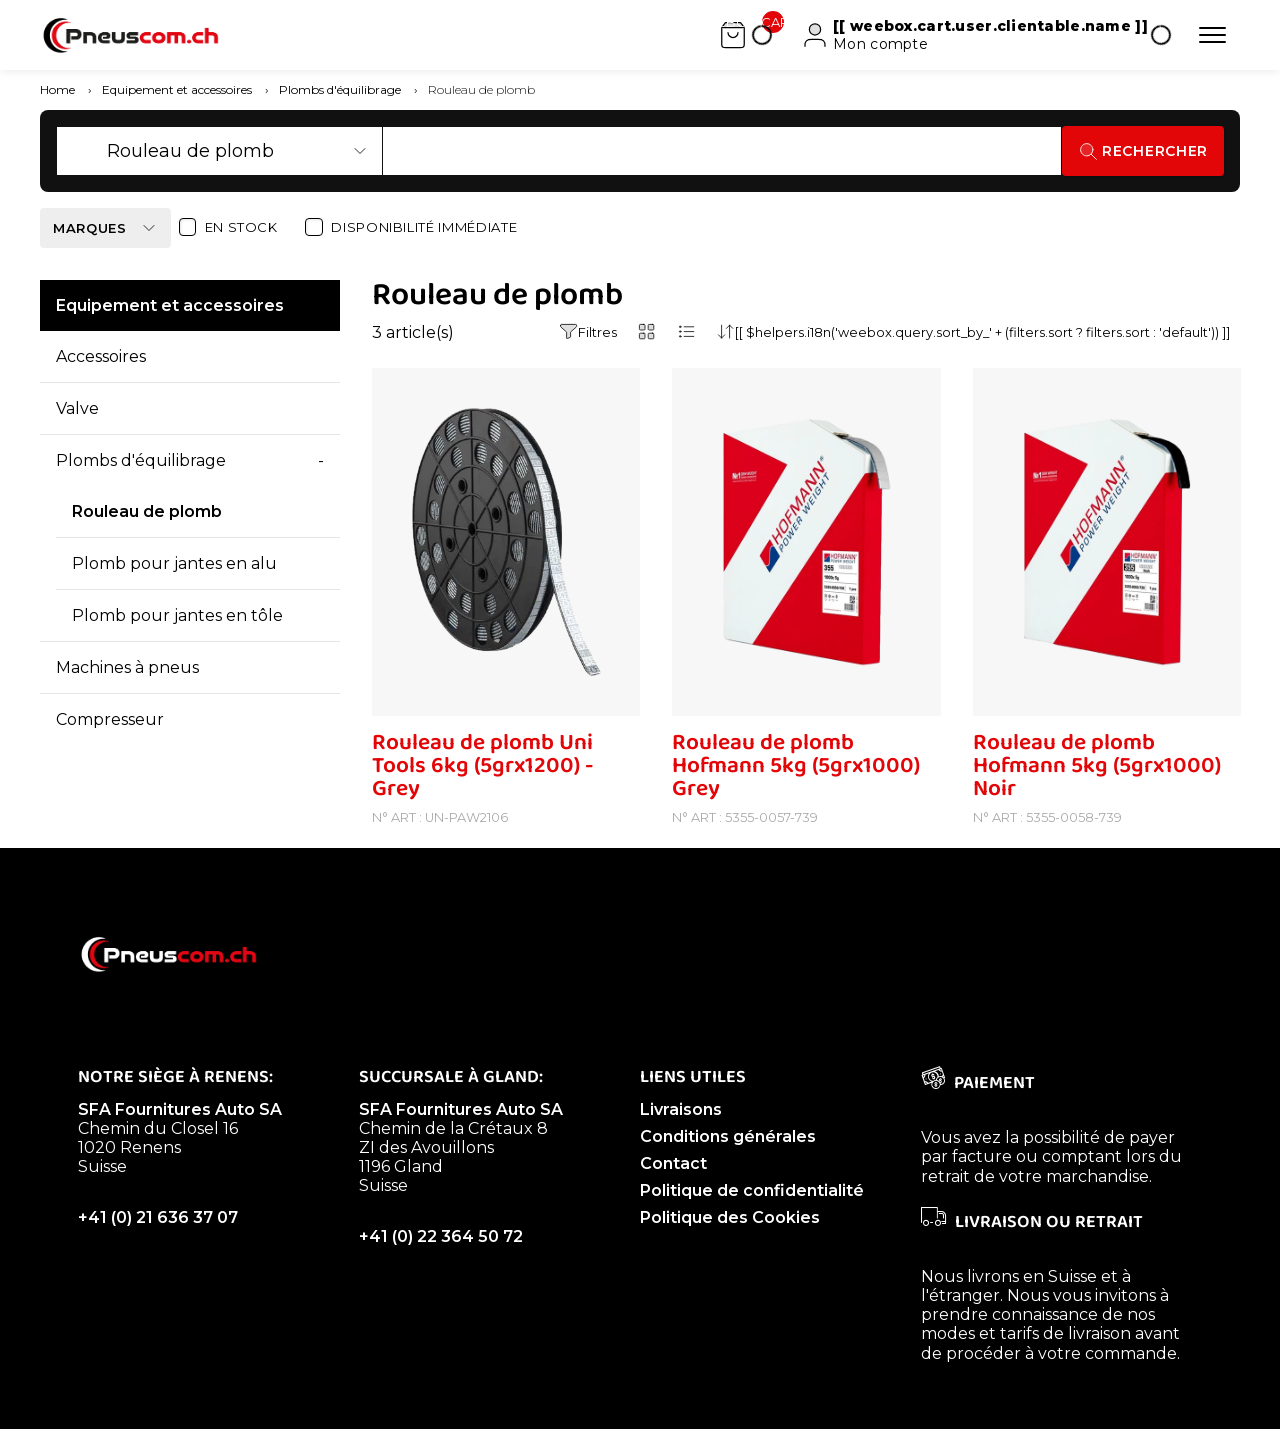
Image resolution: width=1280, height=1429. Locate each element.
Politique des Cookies (730, 1247)
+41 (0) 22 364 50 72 (441, 1266)
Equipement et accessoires (170, 335)
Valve (77, 438)
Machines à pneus (127, 697)
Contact (673, 1193)
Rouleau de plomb (147, 541)
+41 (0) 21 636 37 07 (158, 1247)
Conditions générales (728, 1166)
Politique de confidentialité (752, 1220)
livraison (1099, 1363)
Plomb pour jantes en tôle (177, 645)
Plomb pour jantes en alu (174, 593)
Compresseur (110, 749)
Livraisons (681, 1139)
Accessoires (101, 386)
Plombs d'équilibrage (141, 490)
